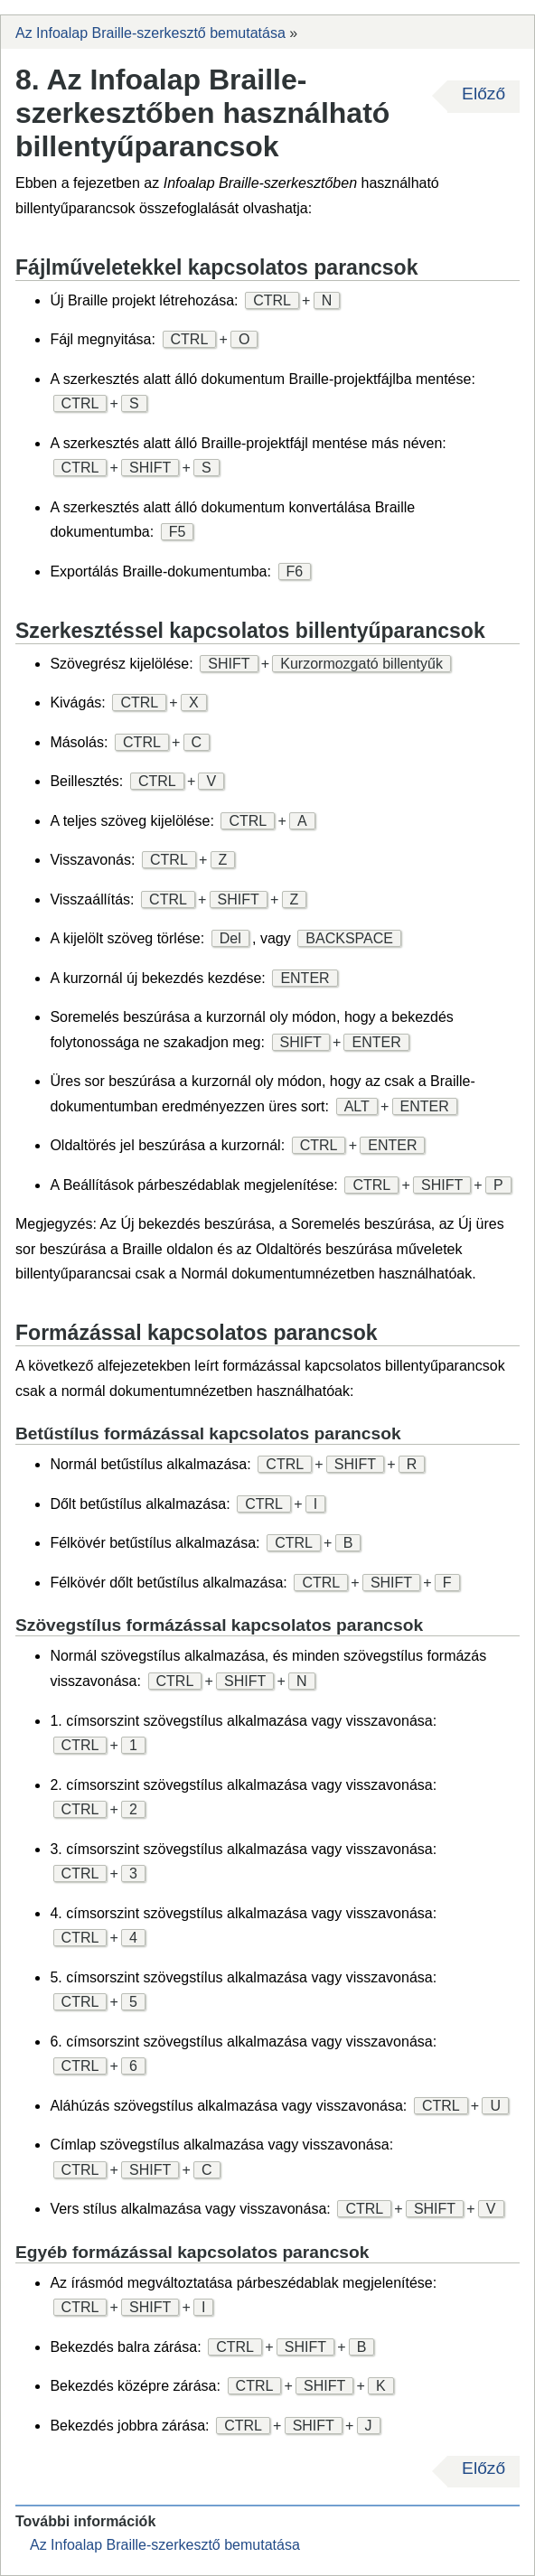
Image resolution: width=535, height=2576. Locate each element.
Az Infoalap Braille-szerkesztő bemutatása (150, 33)
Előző (483, 93)
